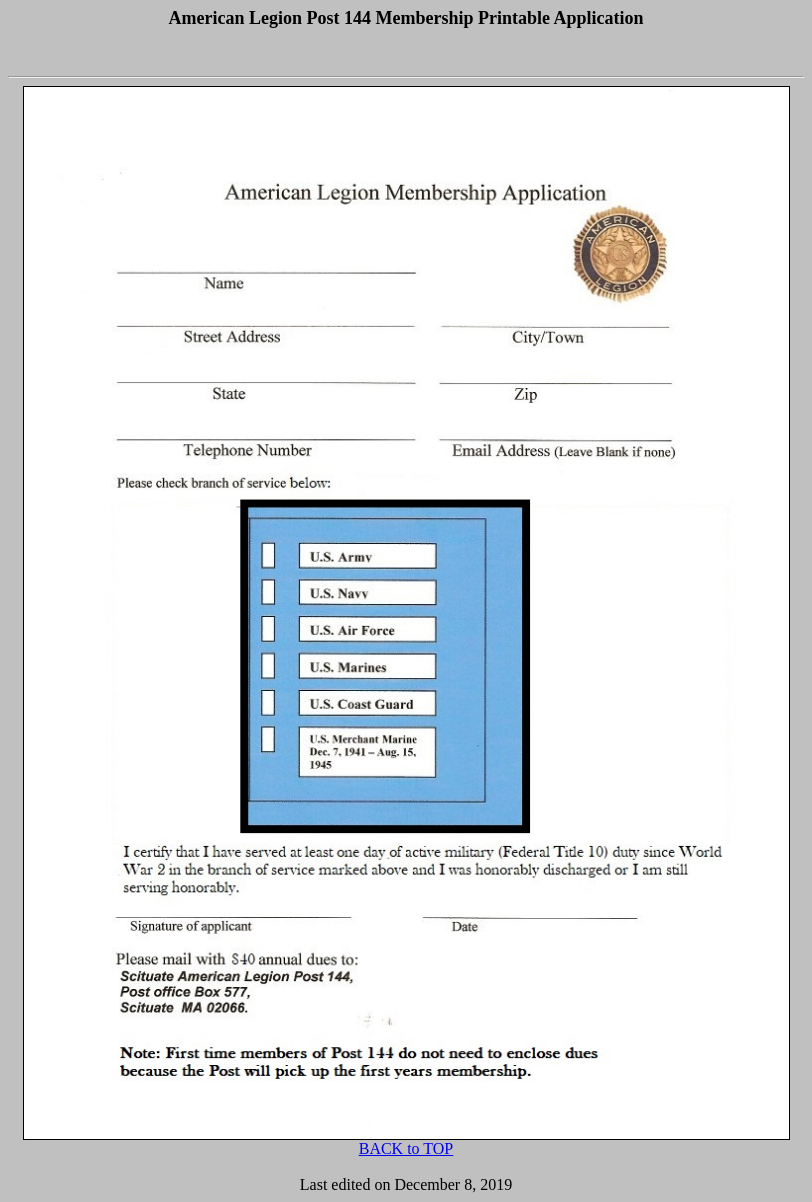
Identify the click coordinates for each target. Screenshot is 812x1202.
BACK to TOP (406, 1148)
